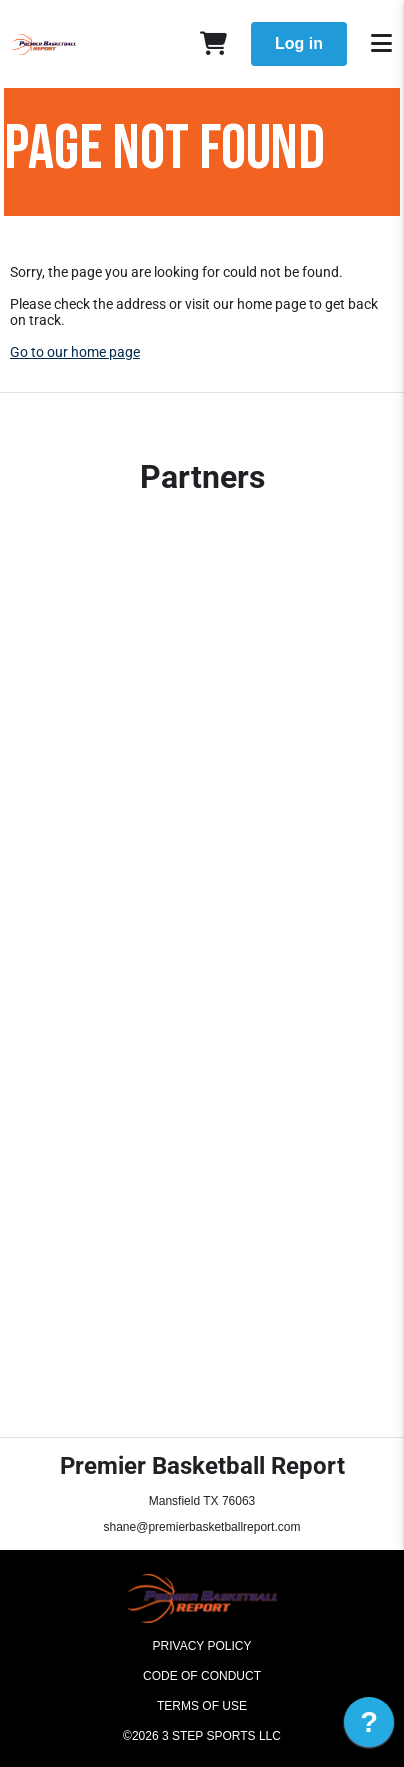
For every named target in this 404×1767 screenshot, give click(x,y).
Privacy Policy (202, 1646)
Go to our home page (75, 352)
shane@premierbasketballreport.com (202, 1527)
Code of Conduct (202, 1676)
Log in (299, 43)
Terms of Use (202, 1706)
